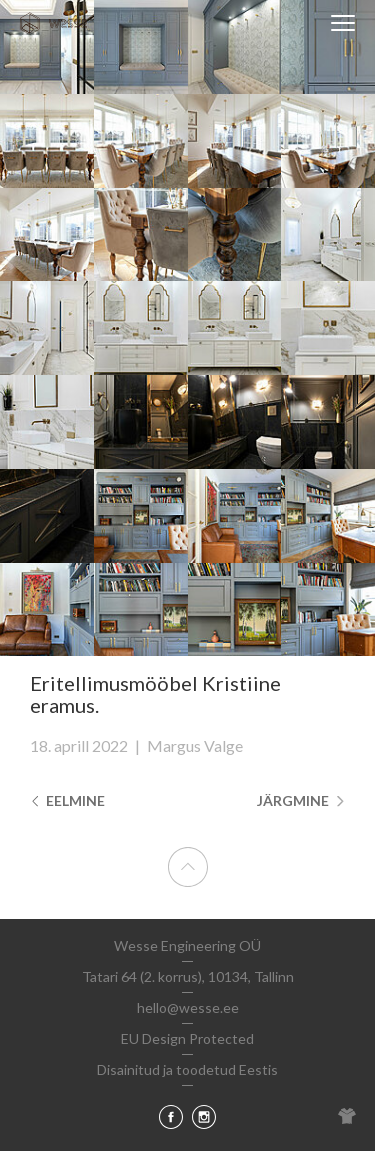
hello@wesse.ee (188, 1007)
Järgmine (301, 800)
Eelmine (67, 800)
